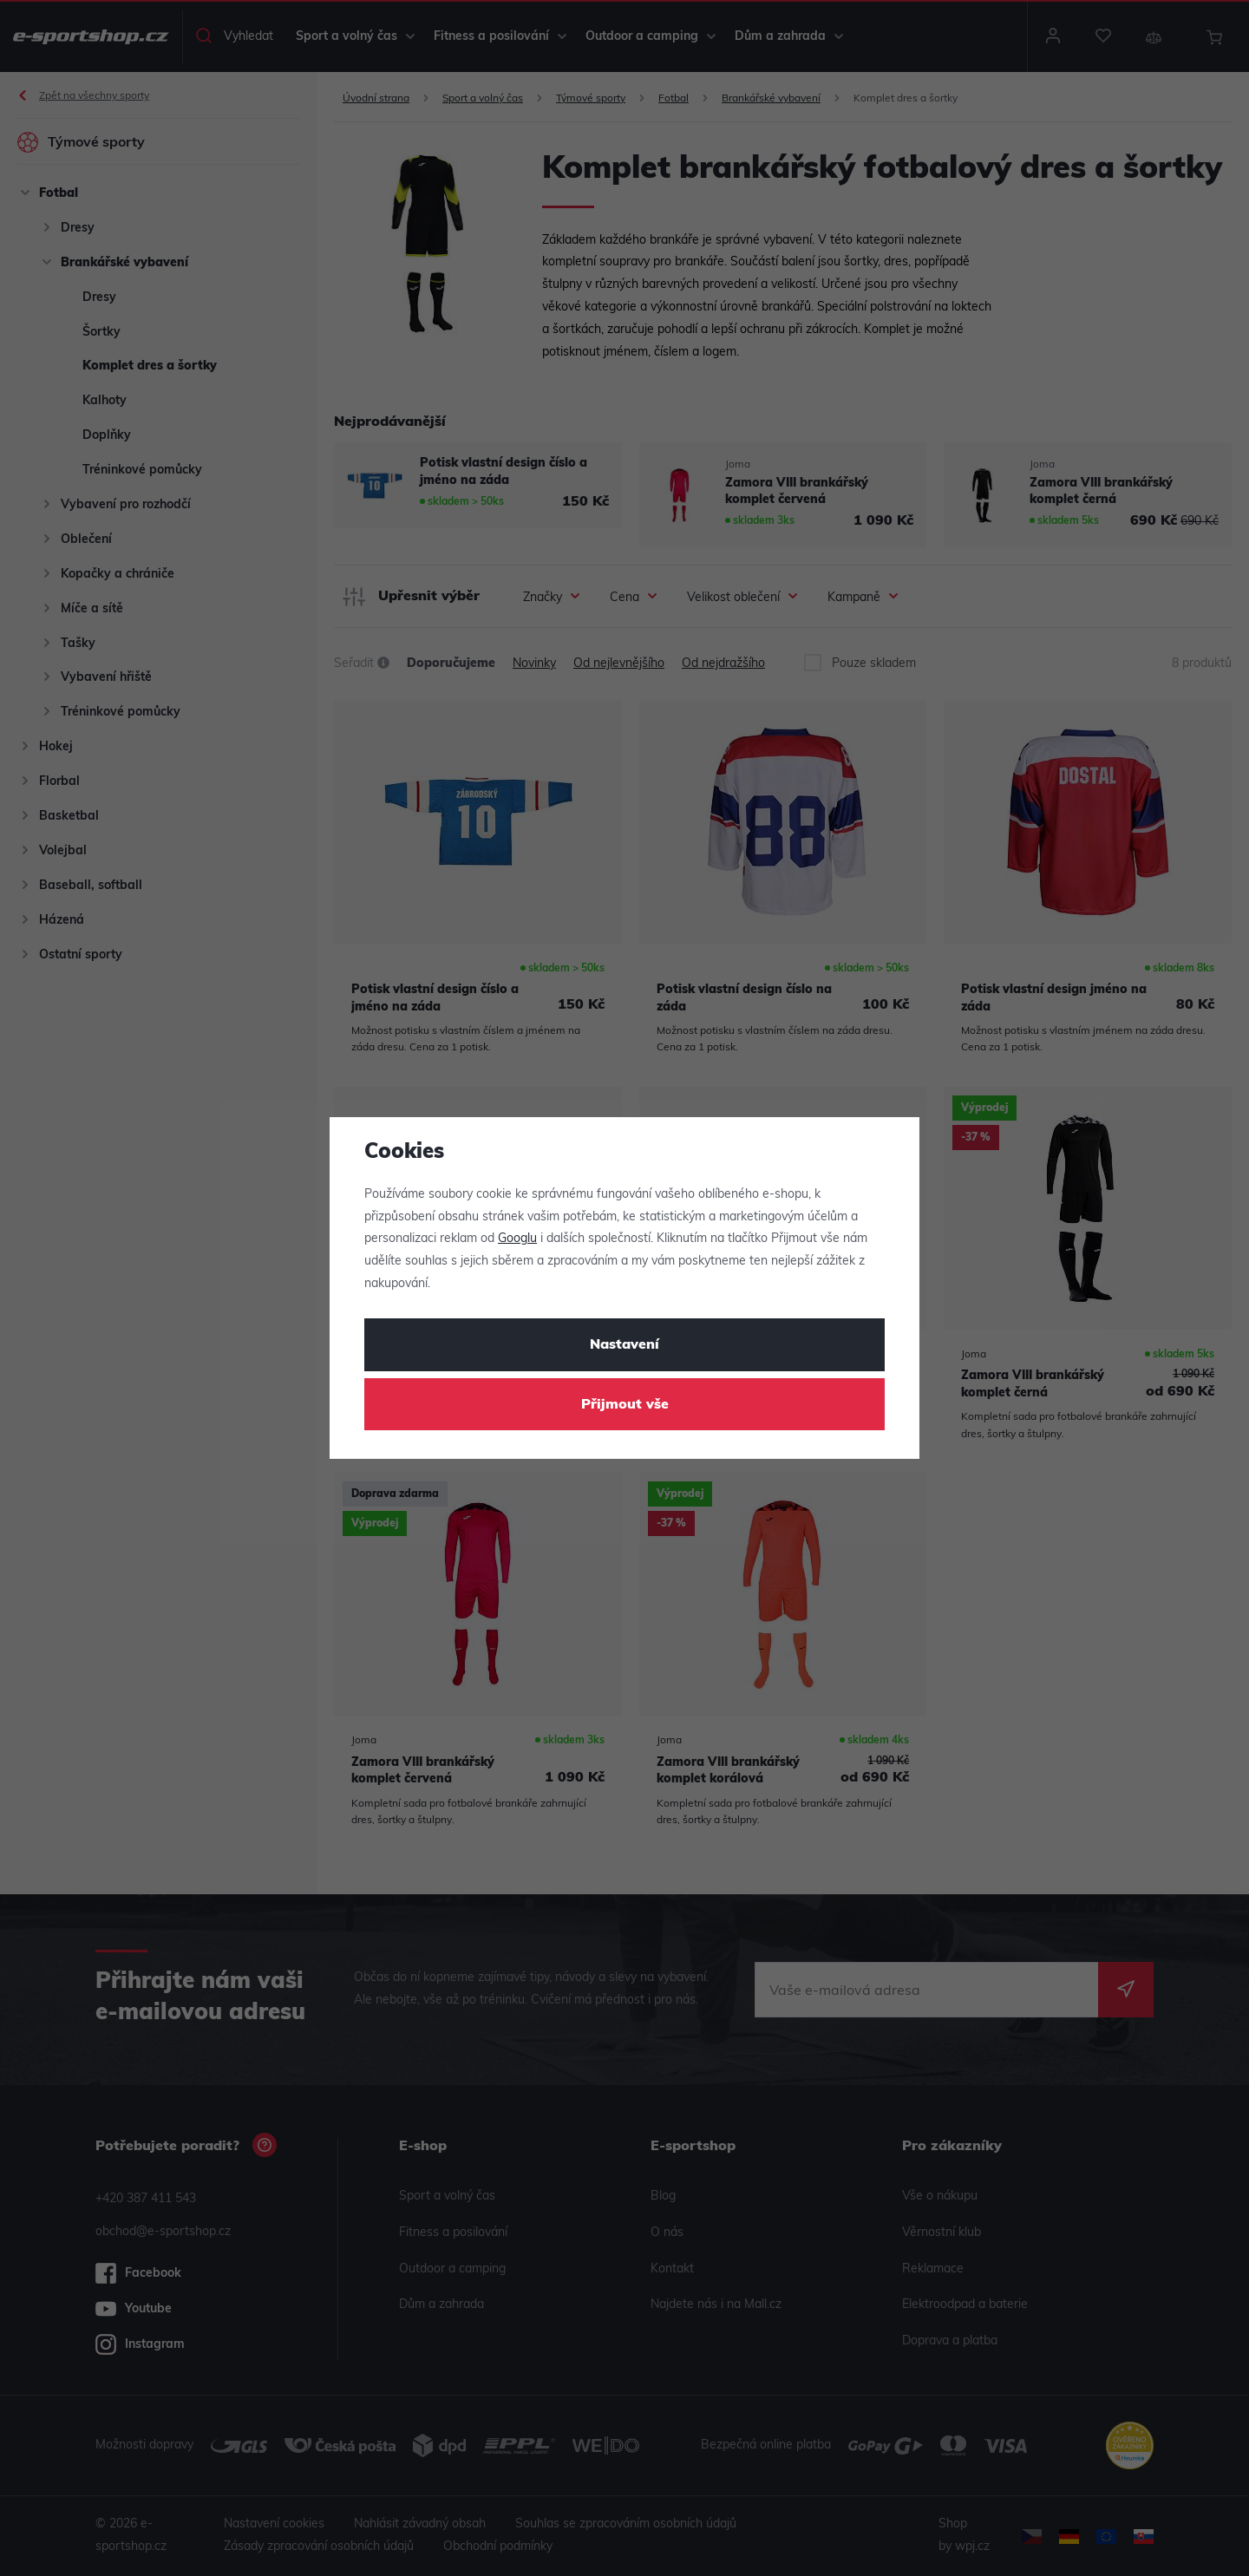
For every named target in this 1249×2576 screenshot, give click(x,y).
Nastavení (624, 1345)
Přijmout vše (625, 1405)
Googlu (517, 1239)
